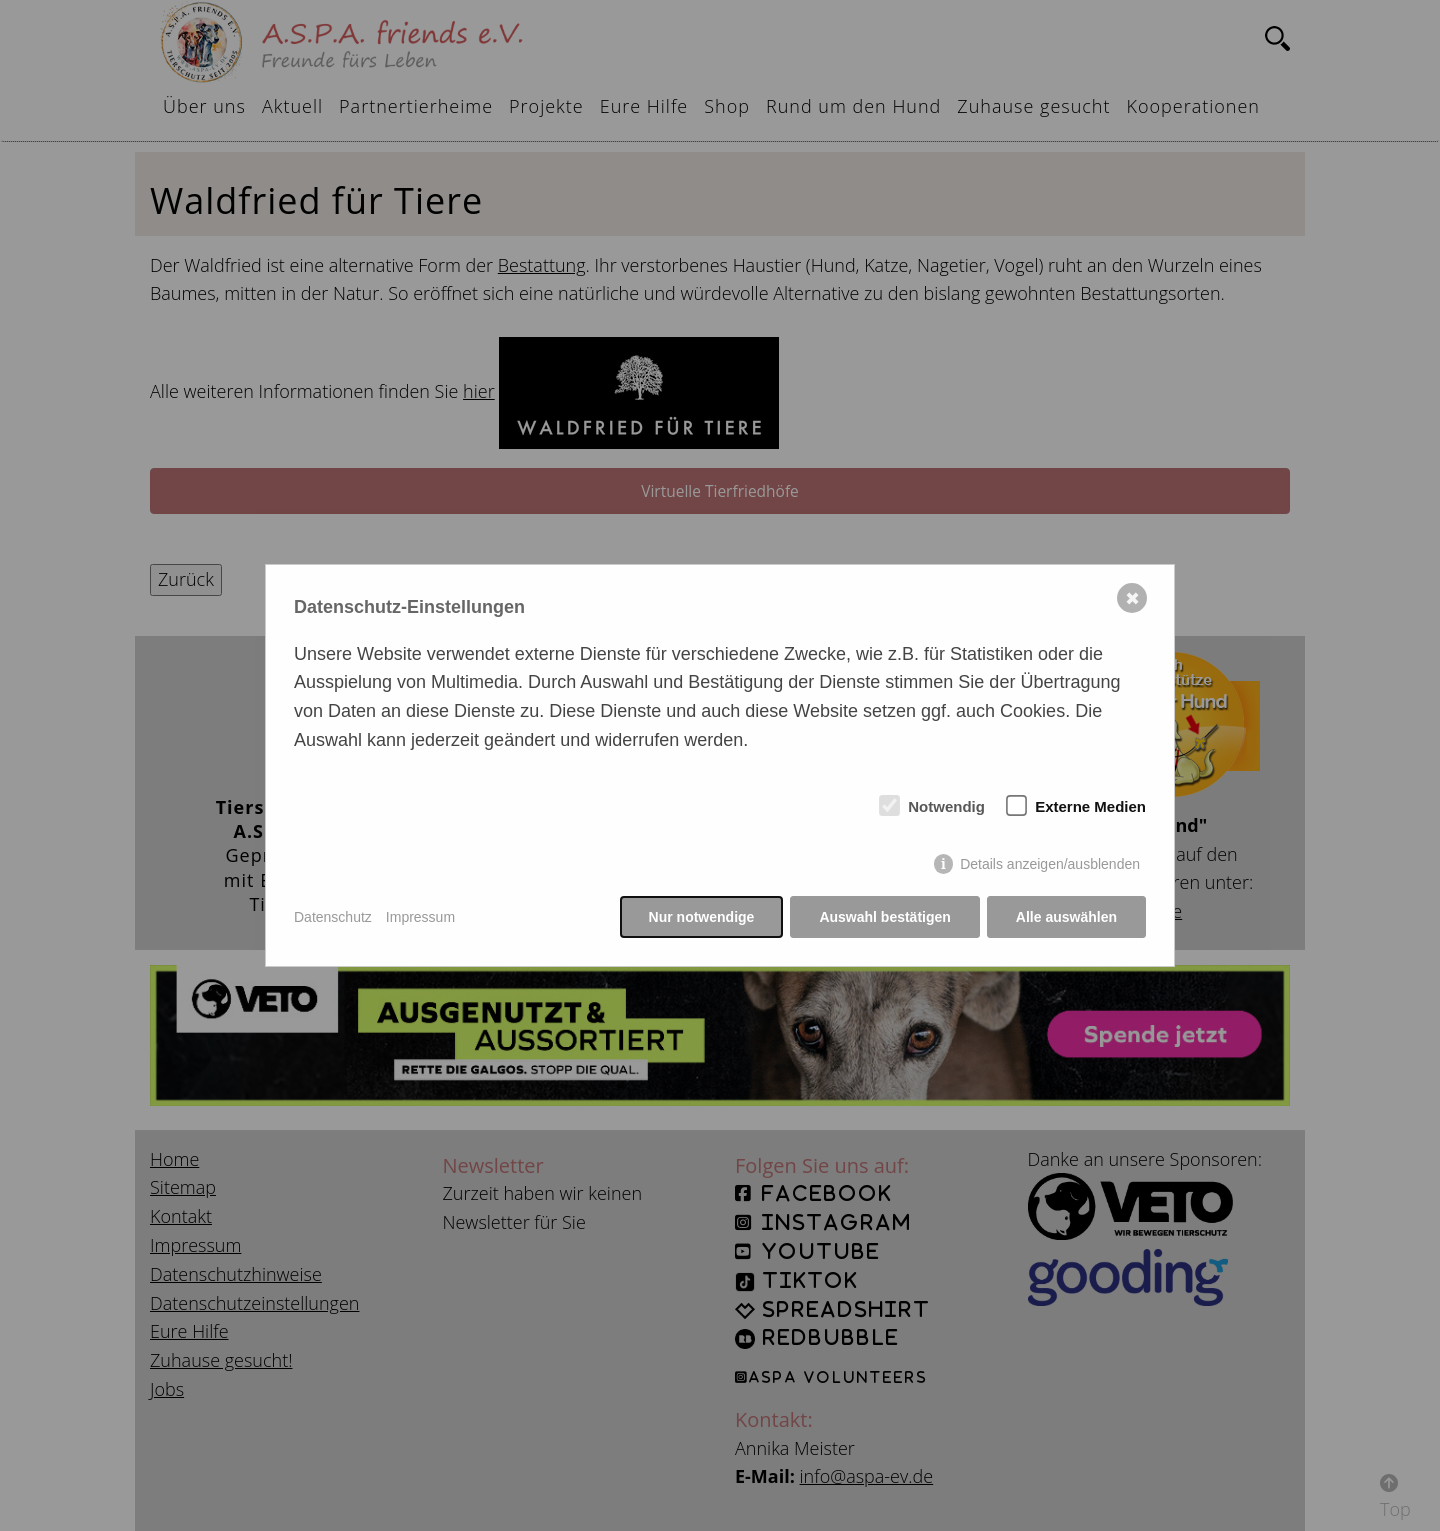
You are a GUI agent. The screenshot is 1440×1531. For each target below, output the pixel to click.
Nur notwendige (702, 917)
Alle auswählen (1066, 917)
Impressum (420, 917)
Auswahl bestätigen (884, 917)
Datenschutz (333, 917)
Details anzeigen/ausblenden (1050, 864)
